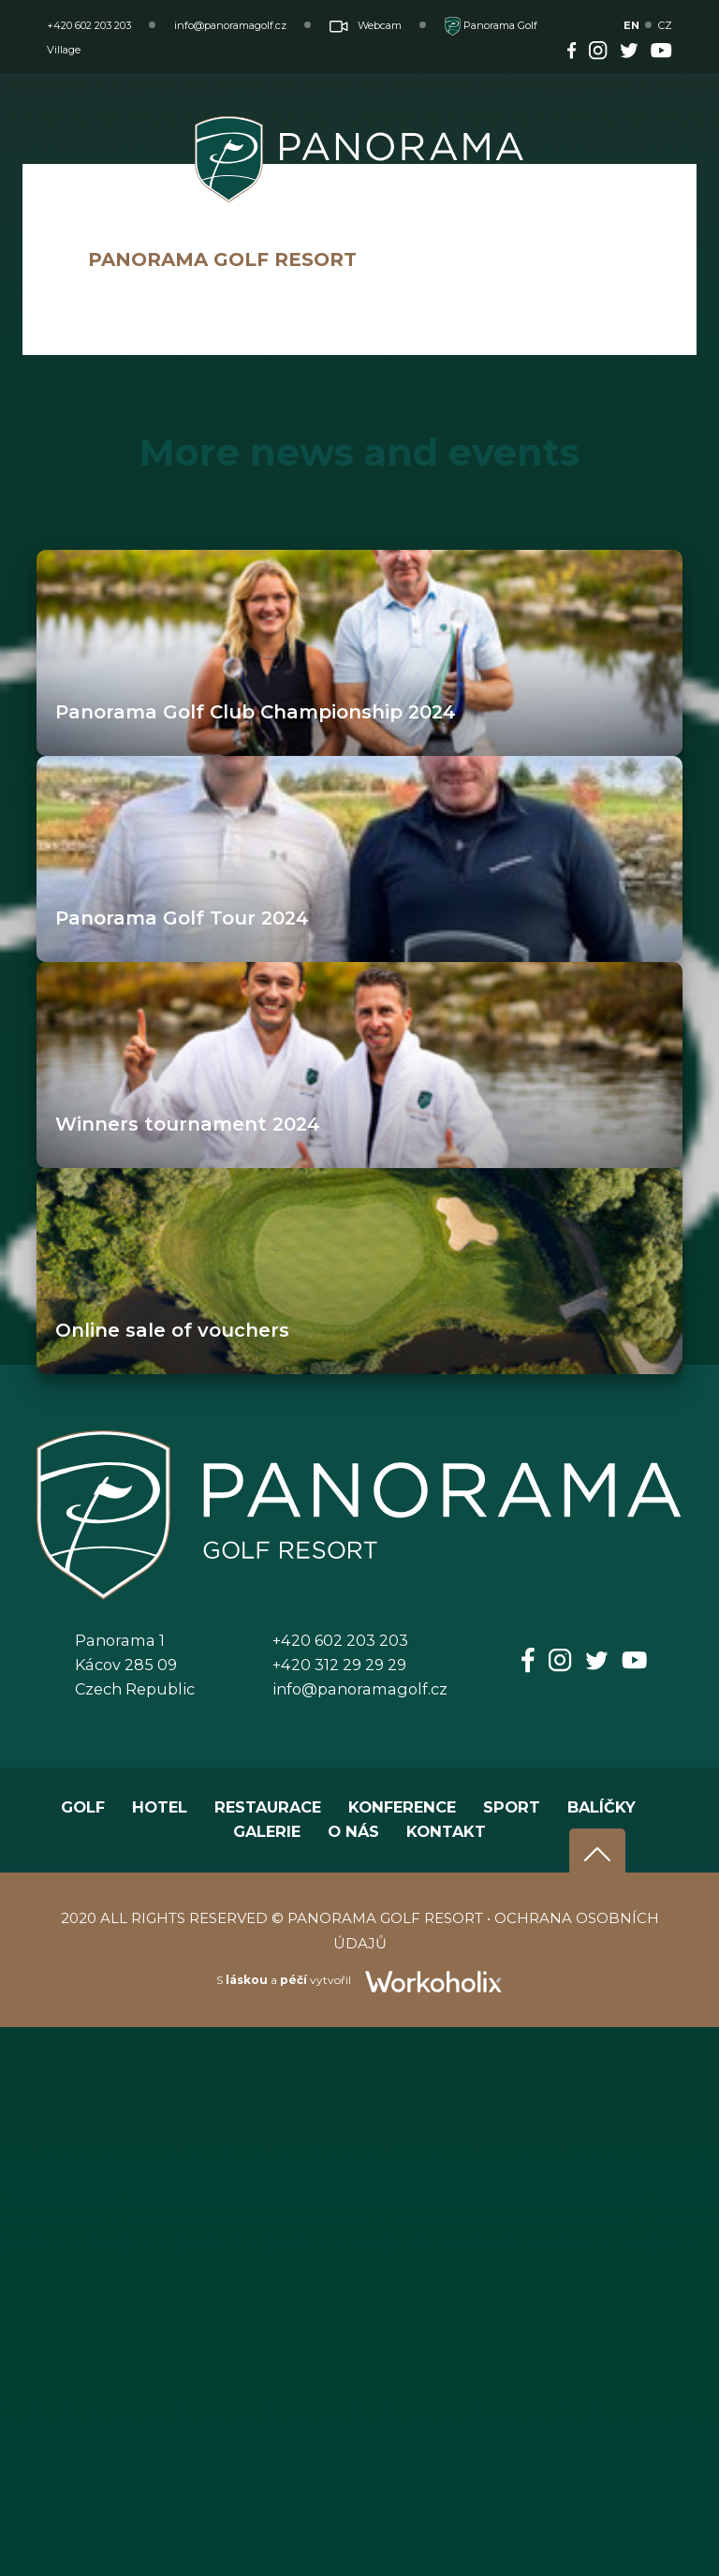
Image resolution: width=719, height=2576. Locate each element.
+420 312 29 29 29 (339, 1664)
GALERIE (267, 1831)
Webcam (366, 25)
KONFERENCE (402, 1807)
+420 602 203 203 (89, 25)
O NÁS (353, 1831)
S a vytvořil (360, 1980)
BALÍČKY (601, 1807)
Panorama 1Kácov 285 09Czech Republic (135, 1664)
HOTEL (159, 1807)
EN (631, 25)
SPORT (511, 1807)
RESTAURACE (267, 1807)
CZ (665, 25)
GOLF (83, 1807)
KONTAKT (446, 1831)
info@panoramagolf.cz (230, 25)
